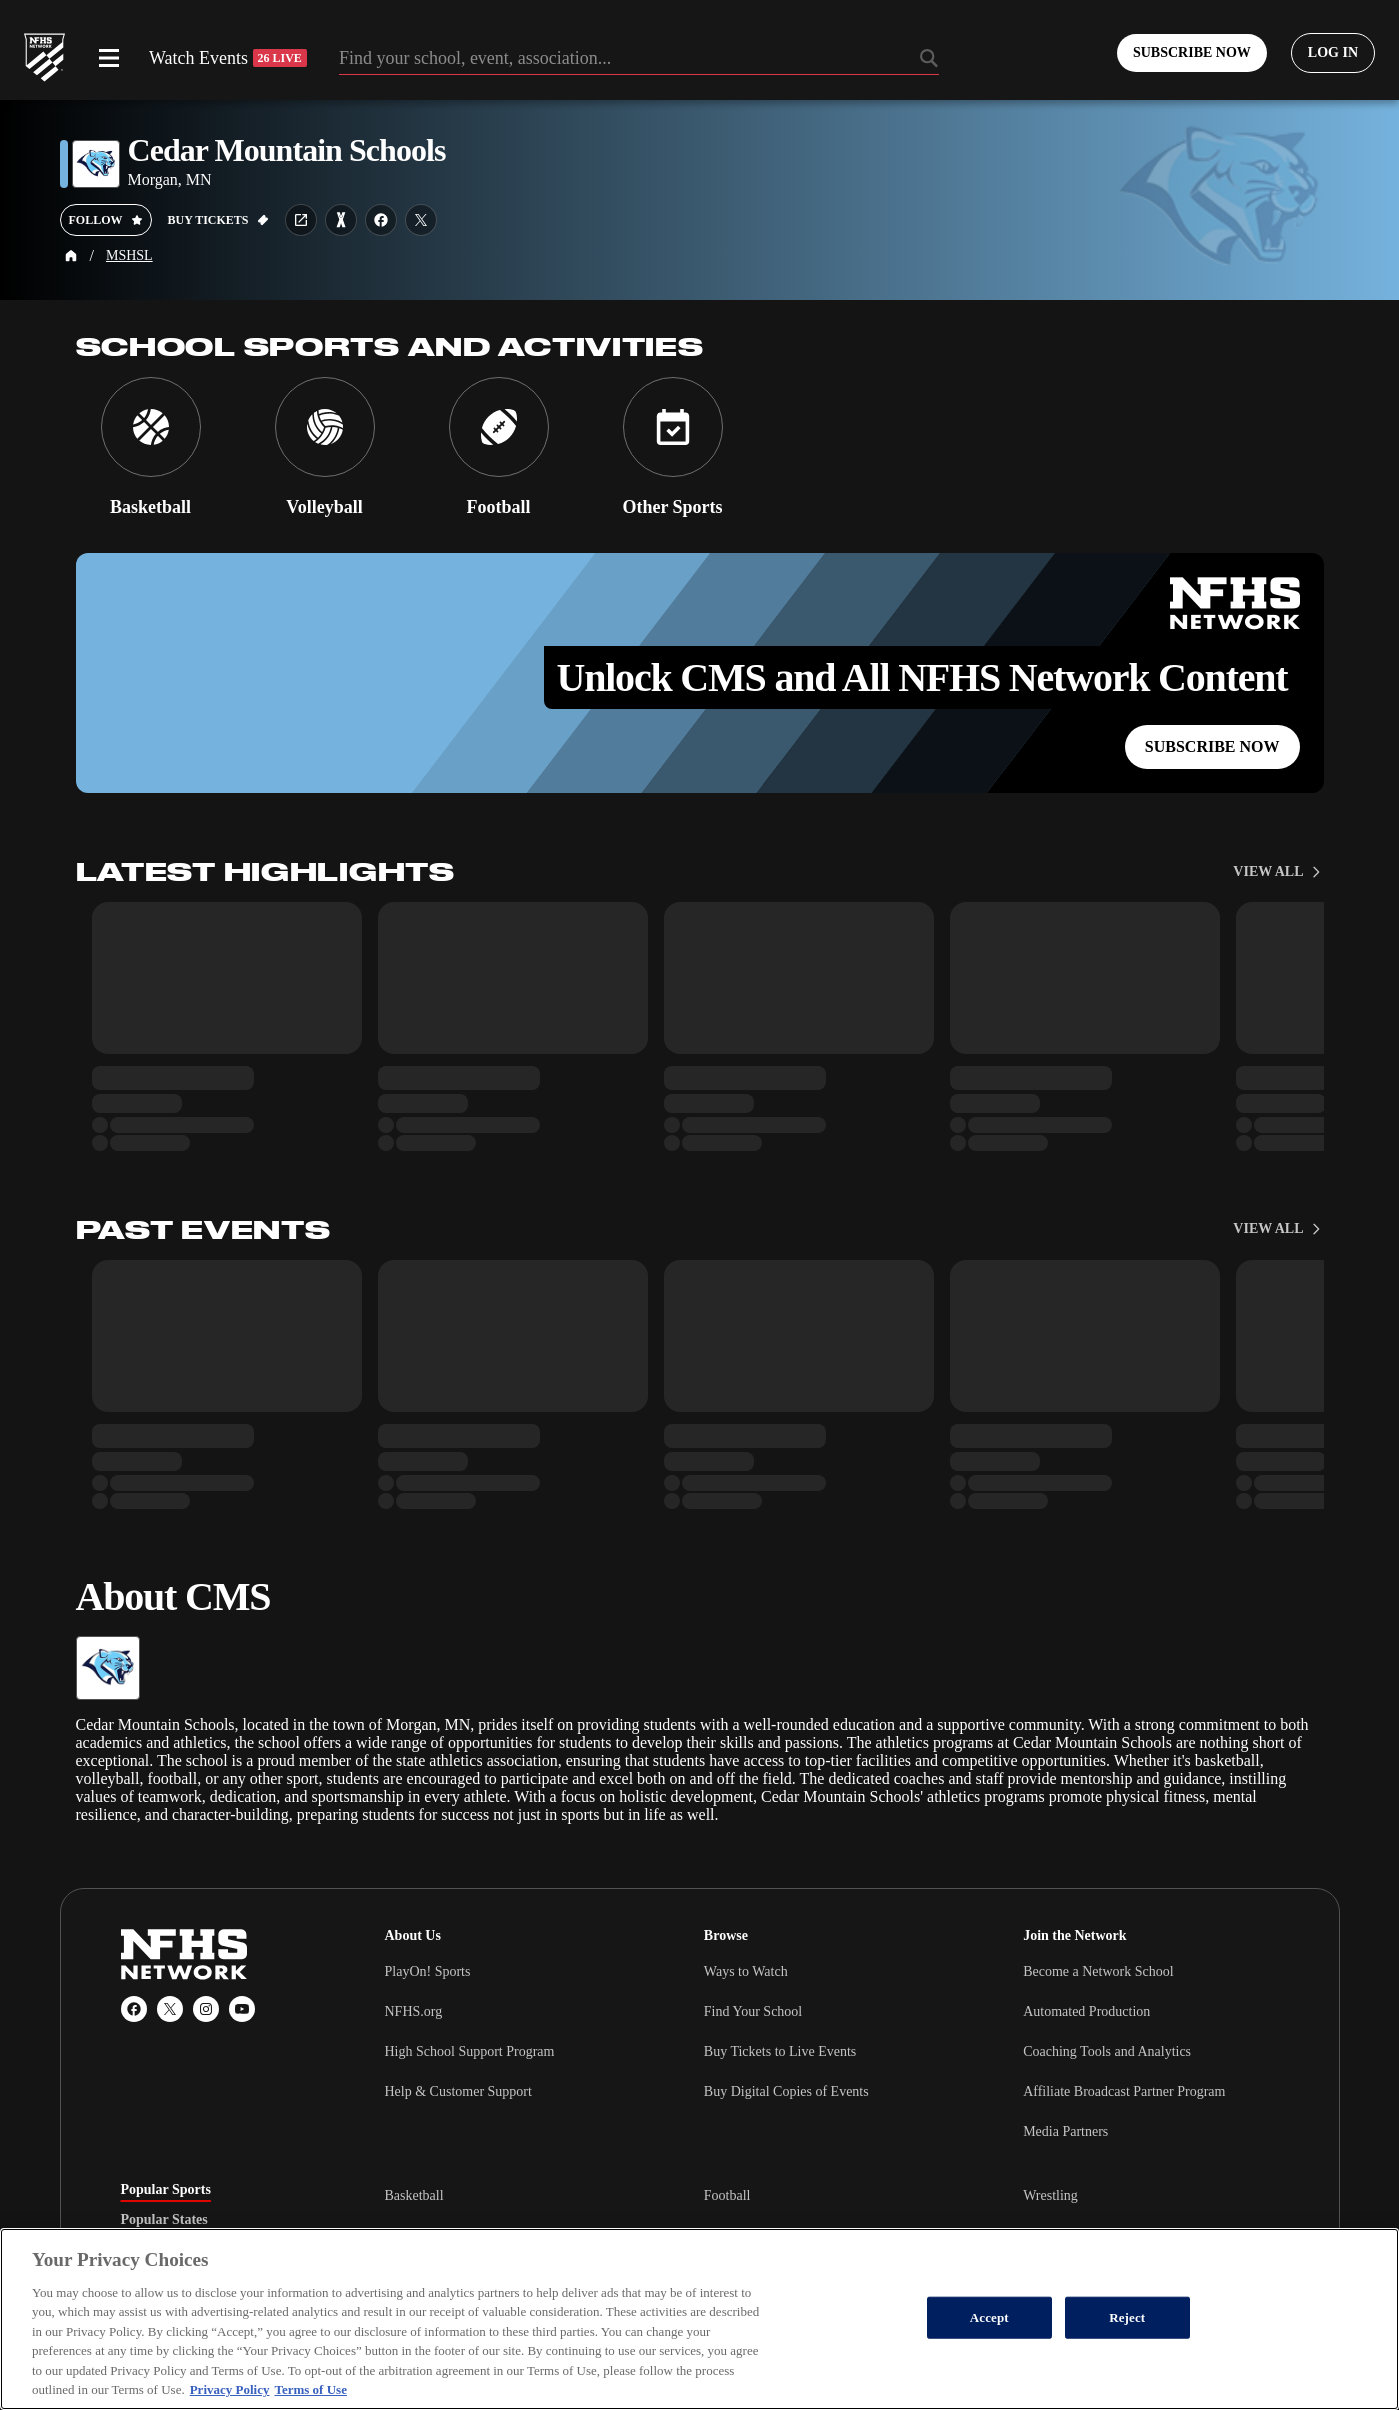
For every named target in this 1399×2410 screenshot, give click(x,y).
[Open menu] (109, 58)
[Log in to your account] (1333, 53)
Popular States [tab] (164, 2220)
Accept (989, 2317)
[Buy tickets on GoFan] (218, 220)
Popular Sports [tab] (166, 2190)
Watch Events (228, 58)
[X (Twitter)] (170, 2009)
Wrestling (1050, 2195)
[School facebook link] (381, 220)
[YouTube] (242, 2009)
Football (727, 2195)
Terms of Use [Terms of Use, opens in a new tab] (310, 2389)
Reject (1127, 2317)
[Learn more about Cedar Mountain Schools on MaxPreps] (341, 220)
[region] (699, 2319)
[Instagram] (206, 2009)
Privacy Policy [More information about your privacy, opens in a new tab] (230, 2389)
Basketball (414, 2195)
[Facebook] (134, 2009)
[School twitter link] (421, 220)
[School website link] (301, 220)
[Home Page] (71, 256)
